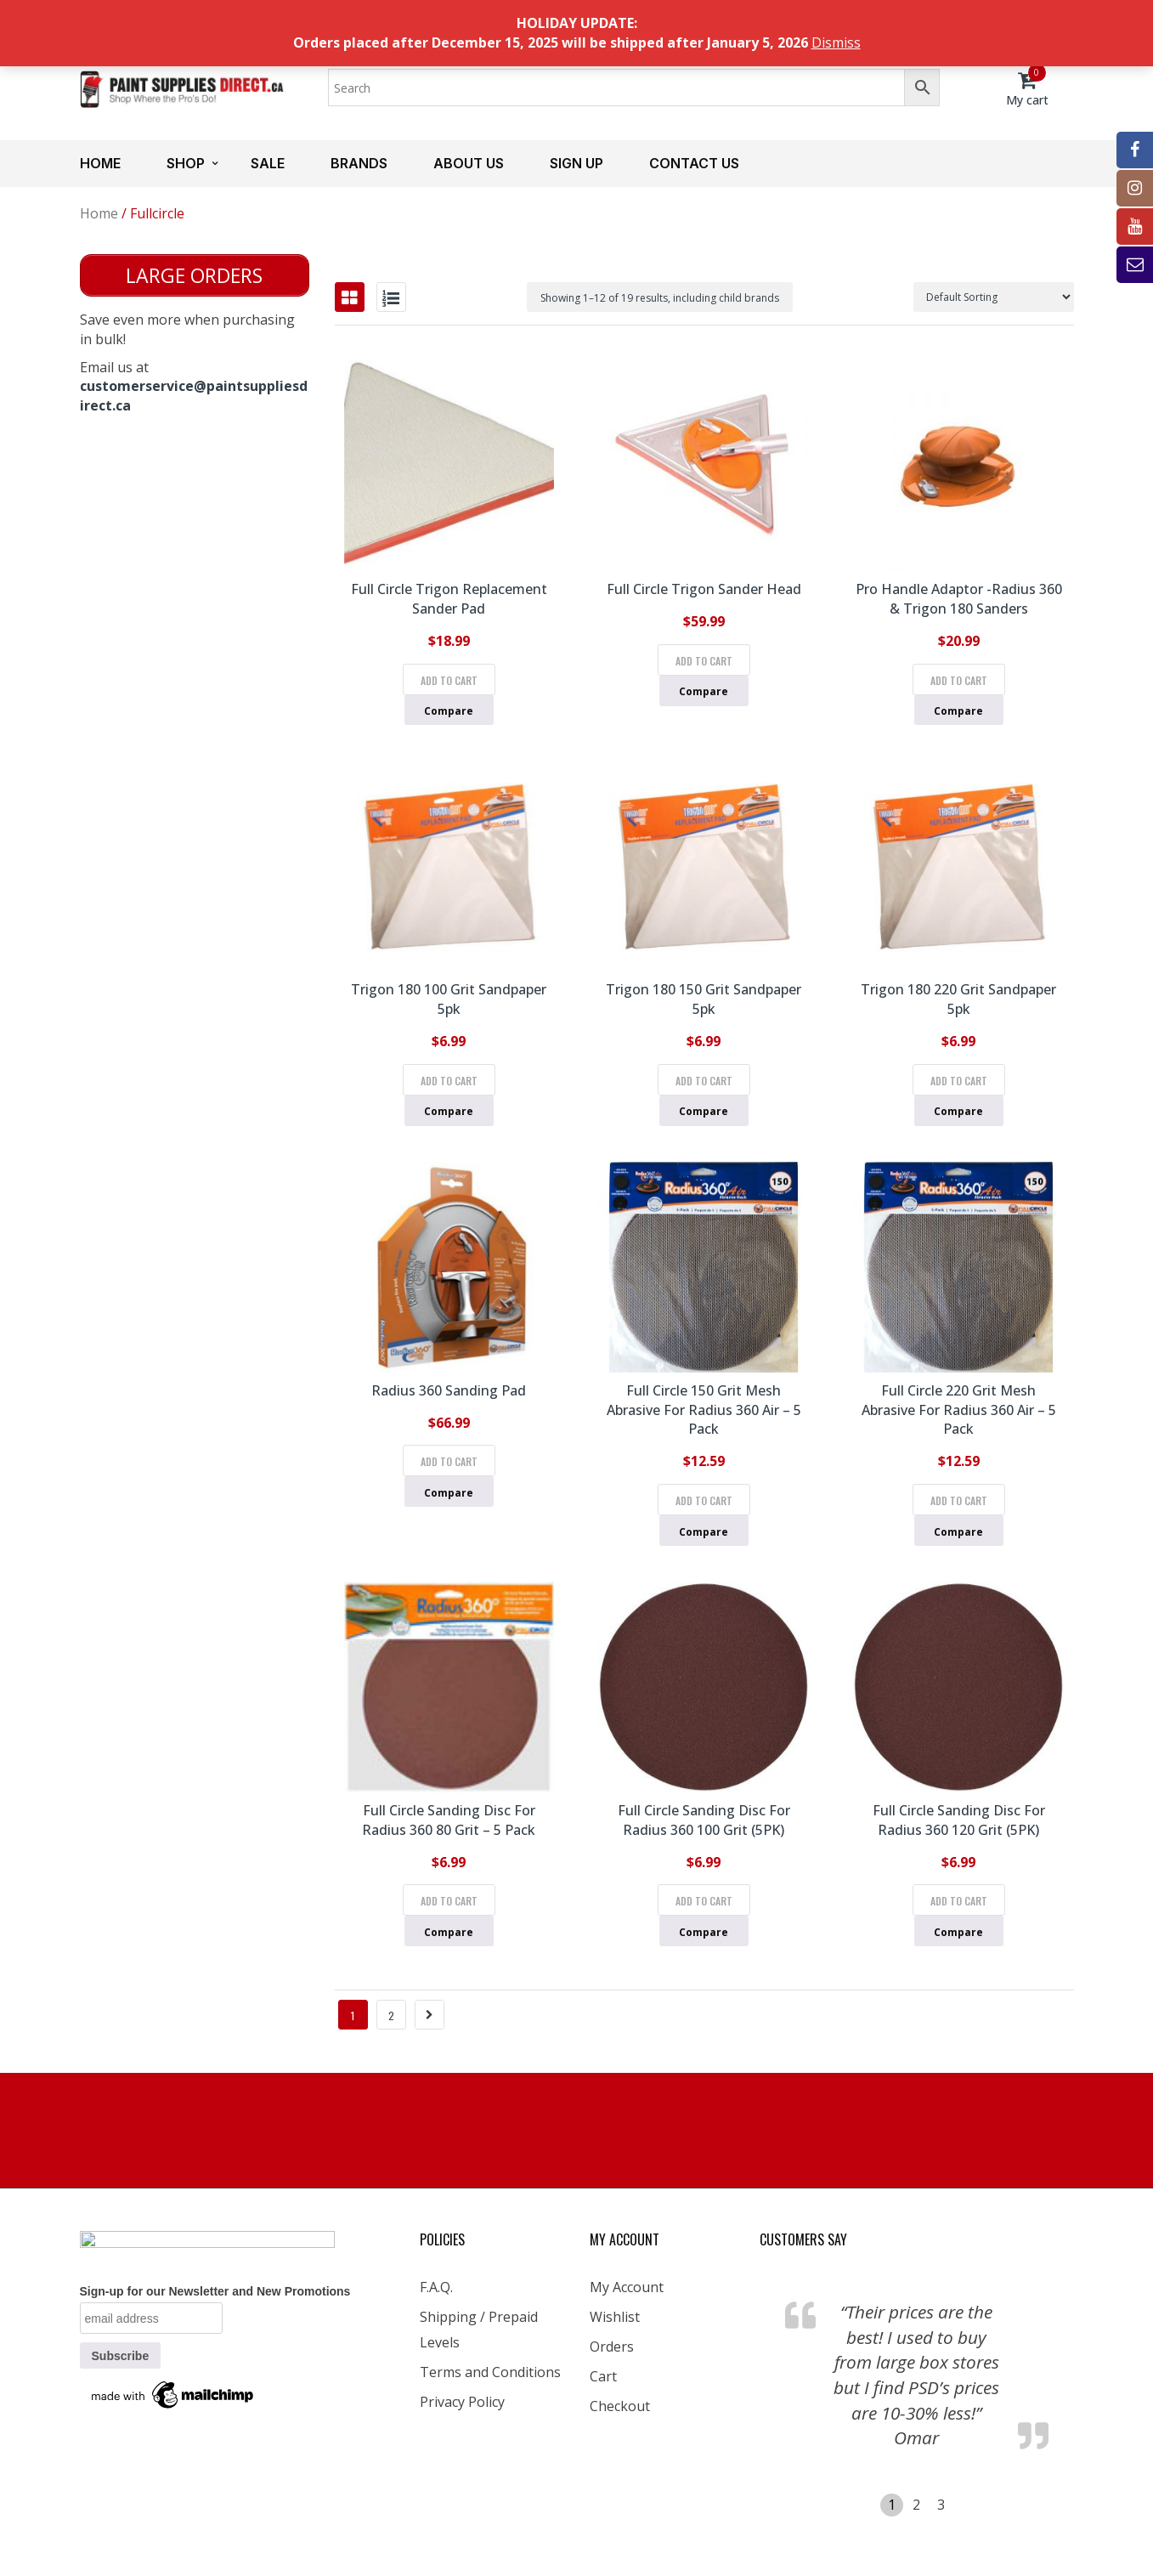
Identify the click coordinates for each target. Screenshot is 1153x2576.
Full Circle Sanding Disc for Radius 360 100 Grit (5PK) (704, 1820)
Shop (186, 163)
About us (468, 163)
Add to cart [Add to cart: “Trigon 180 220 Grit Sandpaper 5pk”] (958, 1080)
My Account (627, 2287)
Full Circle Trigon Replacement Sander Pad (449, 599)
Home (100, 163)
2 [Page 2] (391, 2015)
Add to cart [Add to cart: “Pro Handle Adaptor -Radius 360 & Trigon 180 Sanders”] (958, 680)
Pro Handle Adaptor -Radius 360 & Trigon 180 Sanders (959, 599)
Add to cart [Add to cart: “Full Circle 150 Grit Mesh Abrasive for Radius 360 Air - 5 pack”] (703, 1500)
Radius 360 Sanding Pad (448, 1390)
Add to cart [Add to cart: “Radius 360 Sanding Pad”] (449, 1461)
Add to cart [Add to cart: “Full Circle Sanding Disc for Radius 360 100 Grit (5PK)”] (703, 1901)
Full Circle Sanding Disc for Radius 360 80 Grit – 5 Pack (448, 1820)
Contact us (694, 163)
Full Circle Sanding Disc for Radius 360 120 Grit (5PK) (959, 1820)
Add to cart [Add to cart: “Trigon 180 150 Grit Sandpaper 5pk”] (703, 1080)
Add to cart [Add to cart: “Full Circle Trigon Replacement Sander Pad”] (449, 680)
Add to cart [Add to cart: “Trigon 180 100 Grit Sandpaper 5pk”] (449, 1080)
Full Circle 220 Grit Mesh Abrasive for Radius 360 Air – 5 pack (959, 1410)
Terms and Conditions (490, 2372)
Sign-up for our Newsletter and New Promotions (215, 2291)
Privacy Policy (462, 2401)
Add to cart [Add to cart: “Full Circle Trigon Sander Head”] (703, 661)
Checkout (620, 2406)
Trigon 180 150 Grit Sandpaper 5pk (703, 999)
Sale (268, 163)
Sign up (576, 163)
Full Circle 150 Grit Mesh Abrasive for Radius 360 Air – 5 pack (704, 1410)
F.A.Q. (436, 2287)
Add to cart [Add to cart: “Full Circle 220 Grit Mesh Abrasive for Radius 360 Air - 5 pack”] (958, 1500)
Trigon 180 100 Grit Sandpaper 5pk (448, 999)
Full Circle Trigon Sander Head (704, 589)
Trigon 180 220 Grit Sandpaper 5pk (958, 999)
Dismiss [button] (836, 42)
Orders (612, 2346)
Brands (359, 163)
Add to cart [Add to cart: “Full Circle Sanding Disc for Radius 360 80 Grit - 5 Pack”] (449, 1901)
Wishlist (615, 2316)
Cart (603, 2376)
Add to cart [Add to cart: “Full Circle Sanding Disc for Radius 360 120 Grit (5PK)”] (958, 1901)
